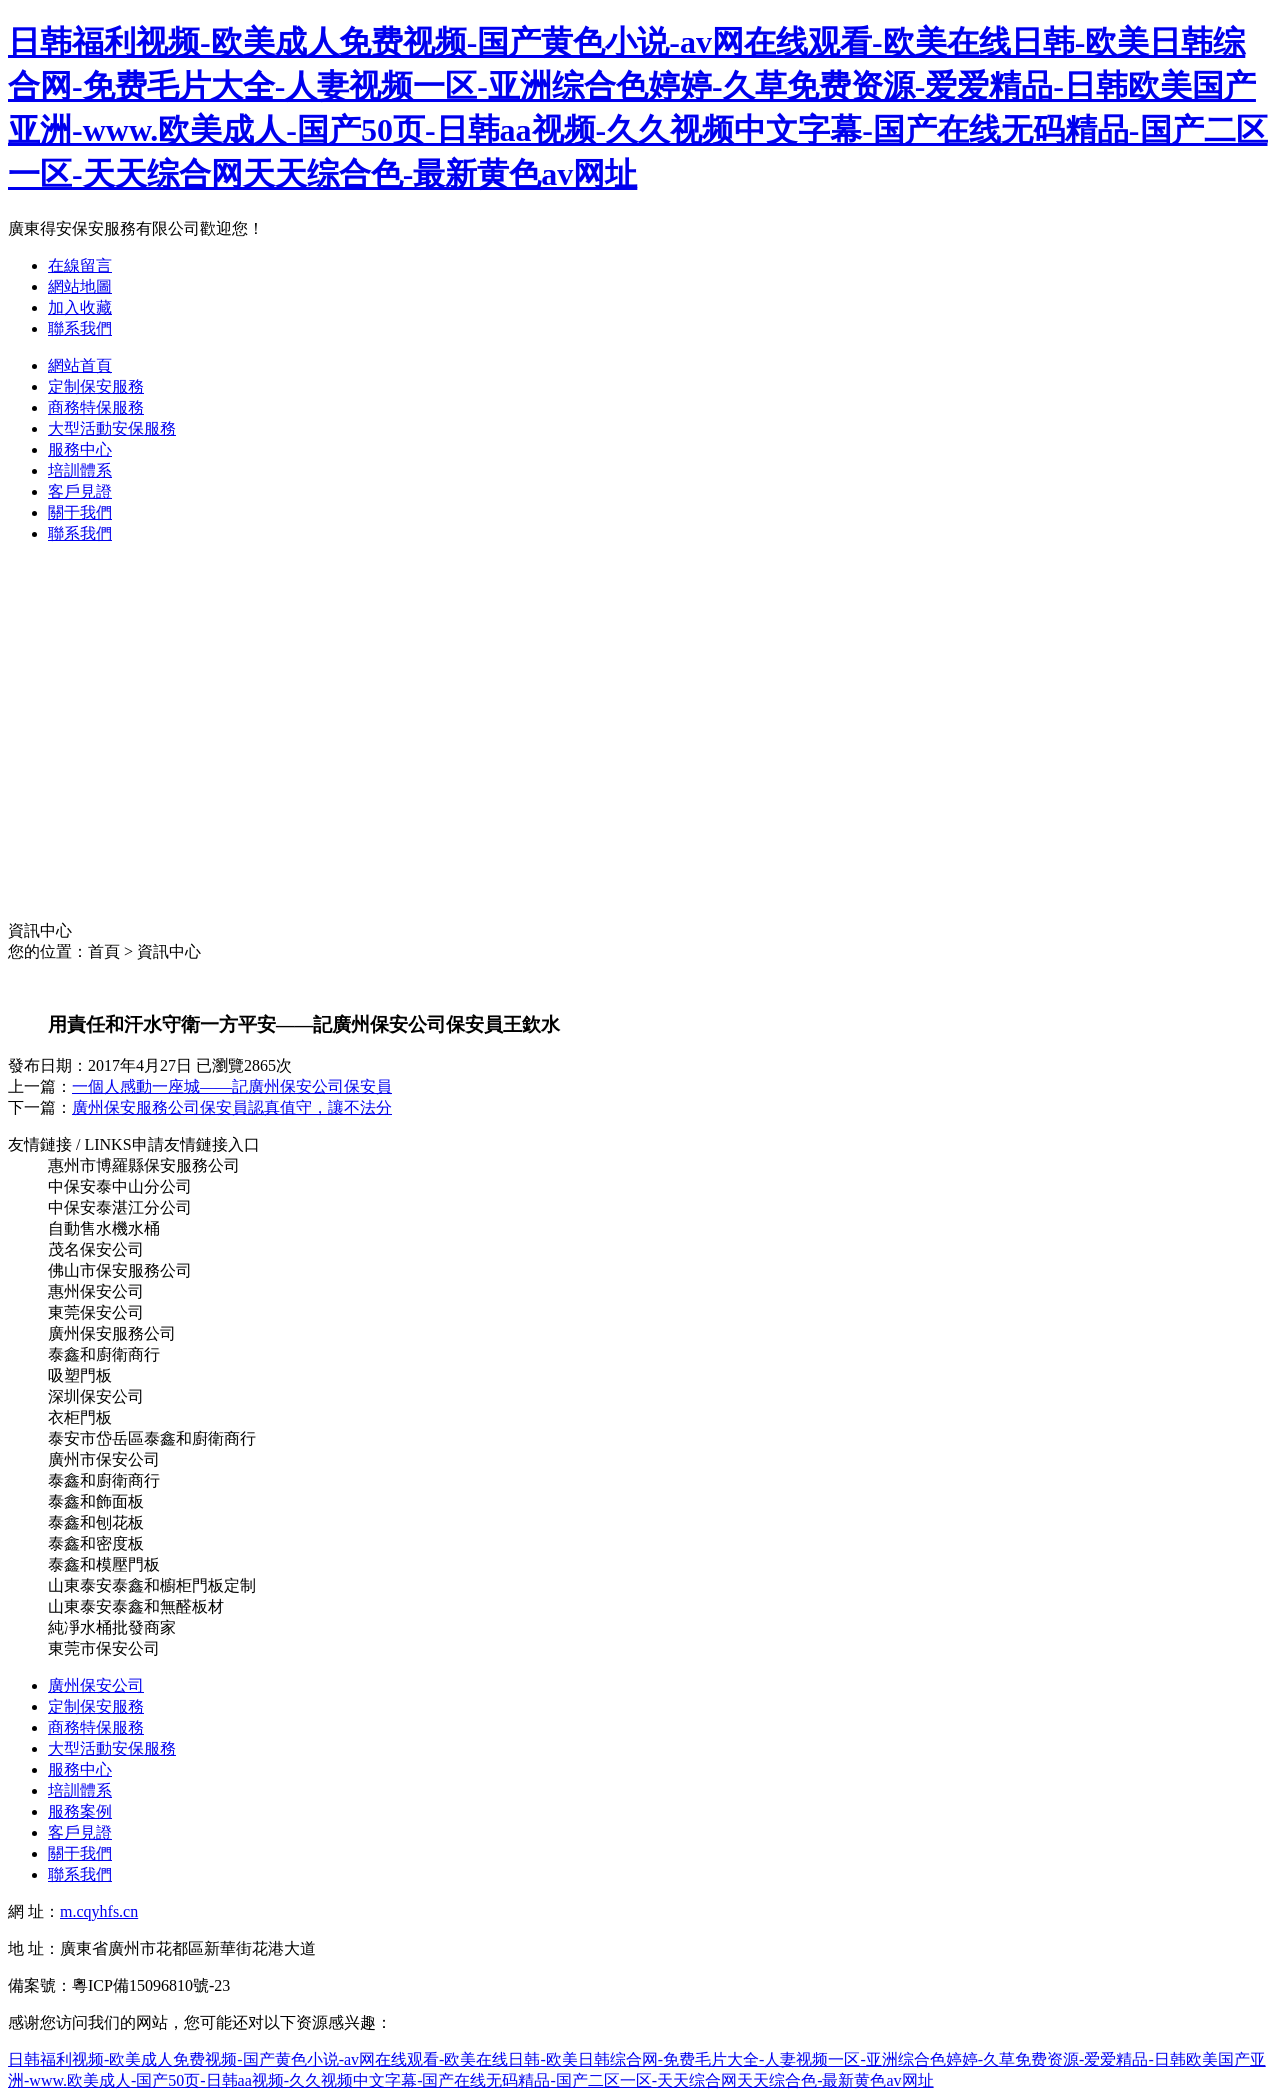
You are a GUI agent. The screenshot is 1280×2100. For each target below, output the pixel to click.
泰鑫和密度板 (96, 1543)
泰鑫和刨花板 (96, 1522)
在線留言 (80, 265)
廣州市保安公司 (104, 1459)
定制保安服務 (96, 386)
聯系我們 (80, 328)
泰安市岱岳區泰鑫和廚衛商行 (152, 1438)
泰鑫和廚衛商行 (104, 1354)
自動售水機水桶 (104, 1228)
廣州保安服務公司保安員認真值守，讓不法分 (232, 1107)
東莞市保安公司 (104, 1648)
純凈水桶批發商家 (112, 1627)
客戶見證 (80, 491)
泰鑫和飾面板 (96, 1501)
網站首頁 (80, 365)
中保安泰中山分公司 (120, 1186)
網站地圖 (80, 286)
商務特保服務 (96, 407)
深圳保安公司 (96, 1396)
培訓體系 (80, 470)
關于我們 (80, 512)
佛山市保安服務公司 (120, 1270)
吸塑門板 (80, 1375)
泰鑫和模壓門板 (104, 1564)
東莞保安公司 (96, 1312)
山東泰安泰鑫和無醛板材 (136, 1606)
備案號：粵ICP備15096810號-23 (119, 1985)
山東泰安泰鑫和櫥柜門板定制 (152, 1585)
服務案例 (80, 1811)
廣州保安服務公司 (112, 1333)
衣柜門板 (80, 1417)
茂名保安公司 (96, 1249)
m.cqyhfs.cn (99, 1911)
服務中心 (80, 449)
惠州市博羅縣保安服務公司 (144, 1165)
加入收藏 (80, 307)
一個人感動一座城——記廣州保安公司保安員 (232, 1086)
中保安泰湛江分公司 (120, 1207)
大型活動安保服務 (112, 428)
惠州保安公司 (96, 1291)
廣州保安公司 (96, 1685)
